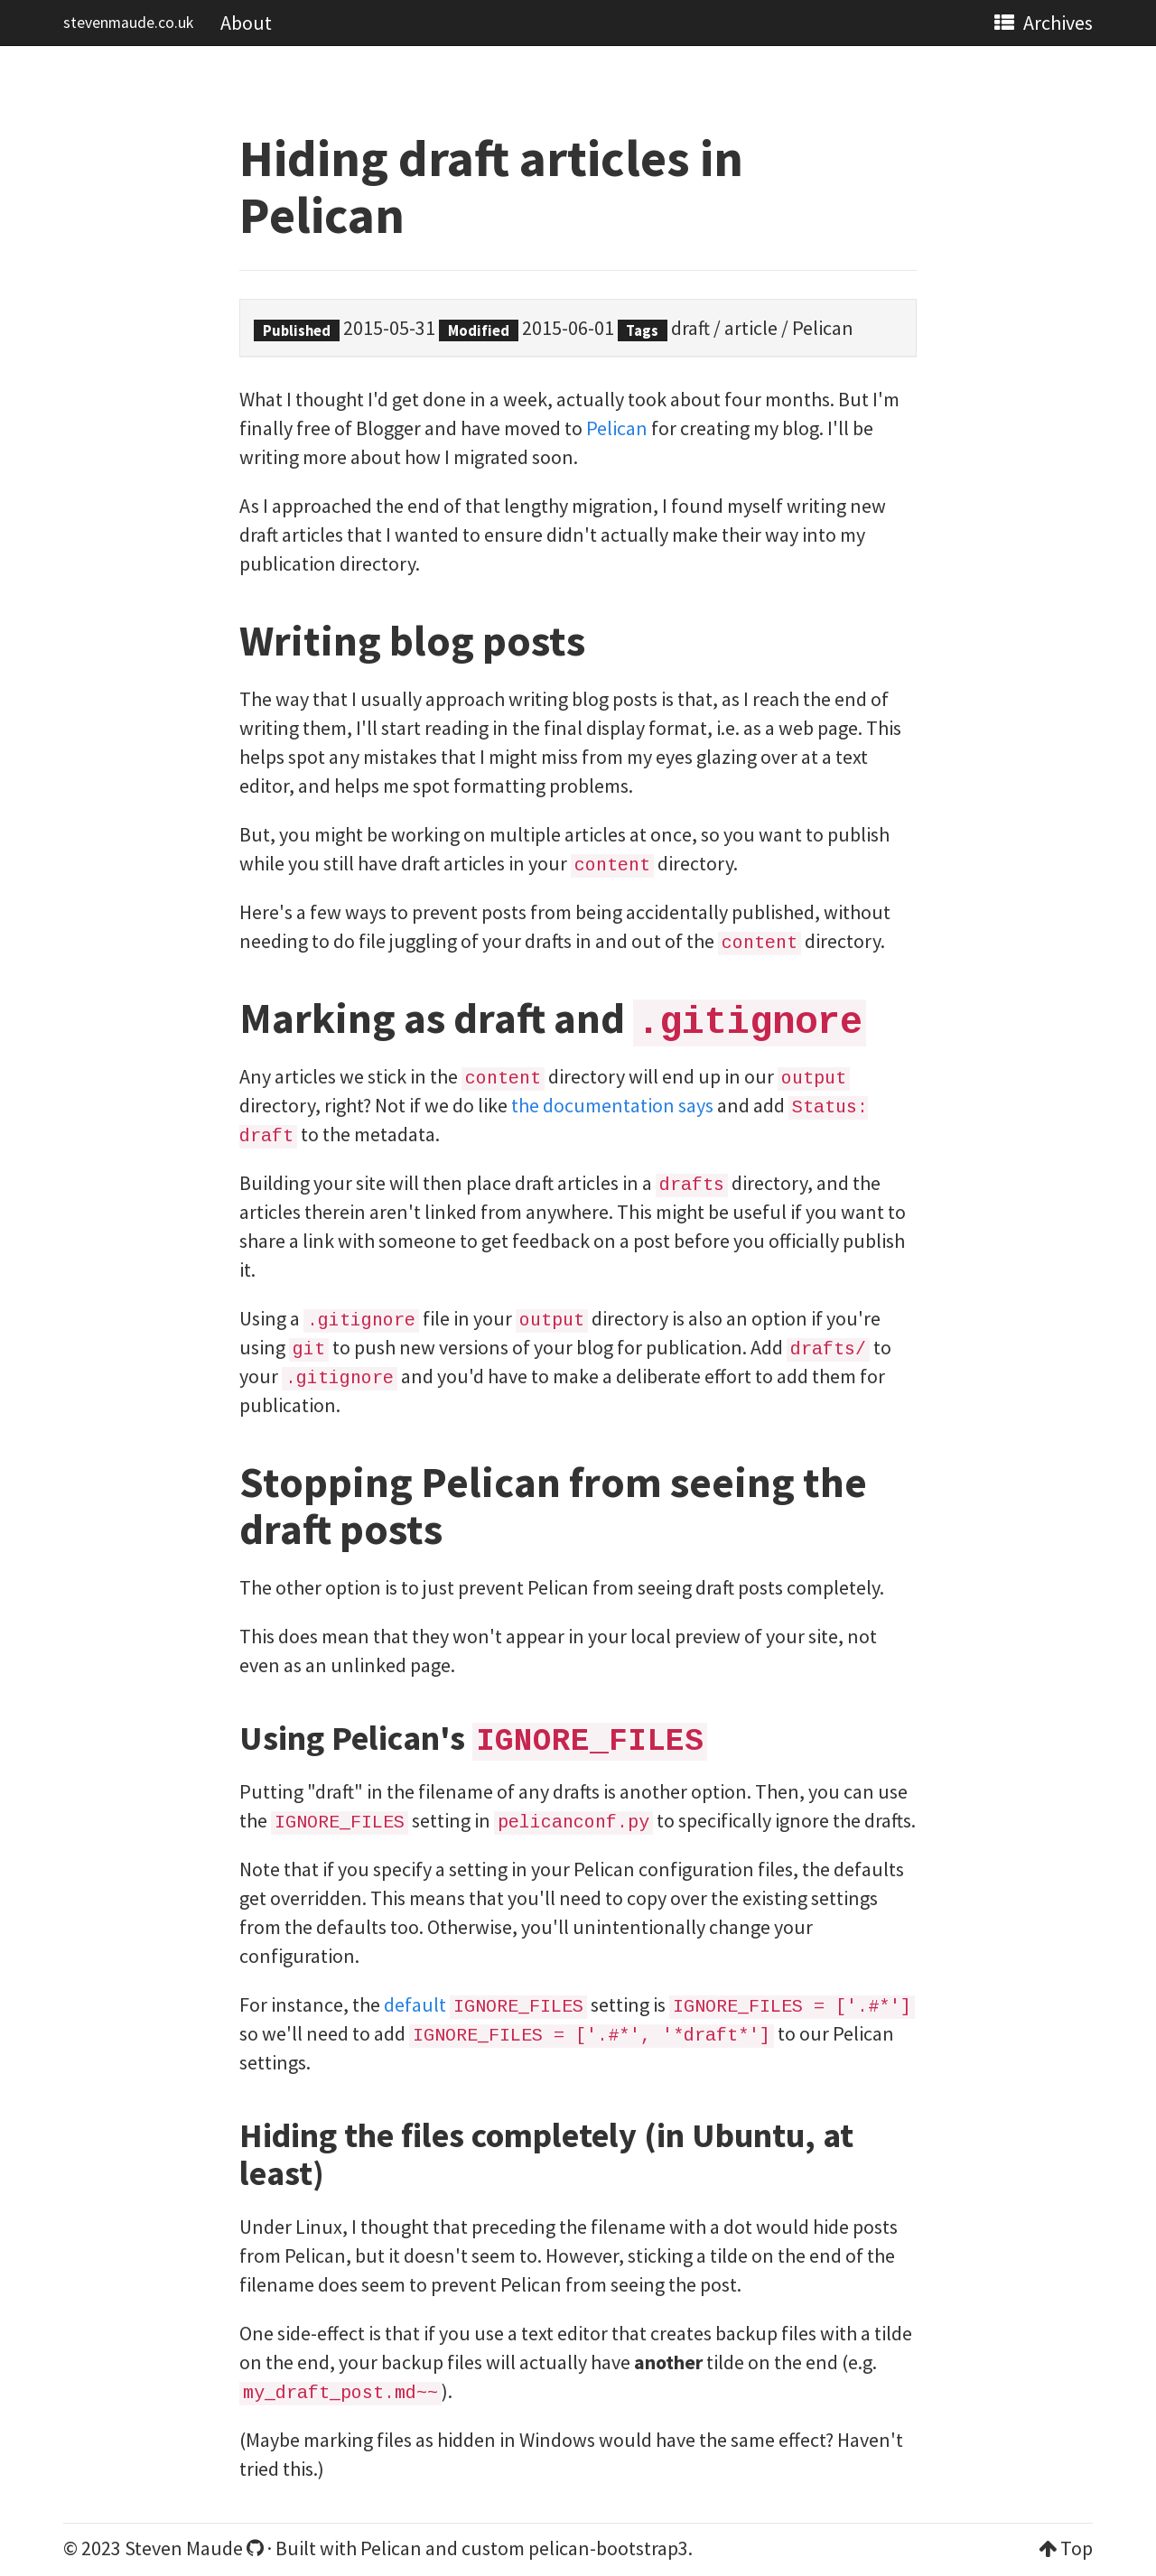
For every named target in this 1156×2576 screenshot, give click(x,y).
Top (1076, 2548)
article (751, 327)
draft (690, 327)
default (415, 2004)
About (246, 22)
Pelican (822, 327)
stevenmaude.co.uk (128, 23)
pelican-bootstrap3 (608, 2548)
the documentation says (612, 1105)
